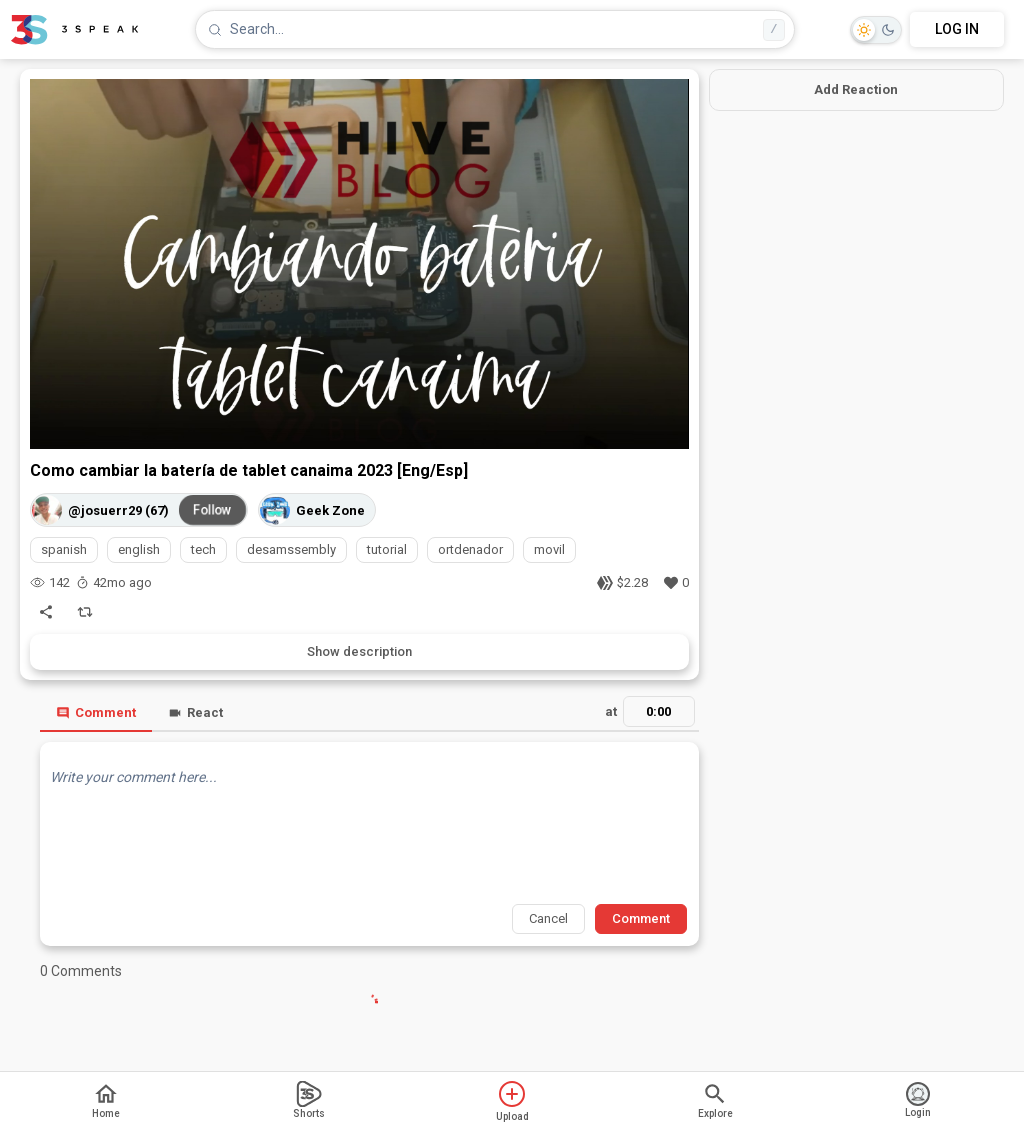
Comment (96, 712)
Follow (213, 510)
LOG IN (957, 29)
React (195, 712)
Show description (359, 651)
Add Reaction (856, 89)
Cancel (548, 918)
